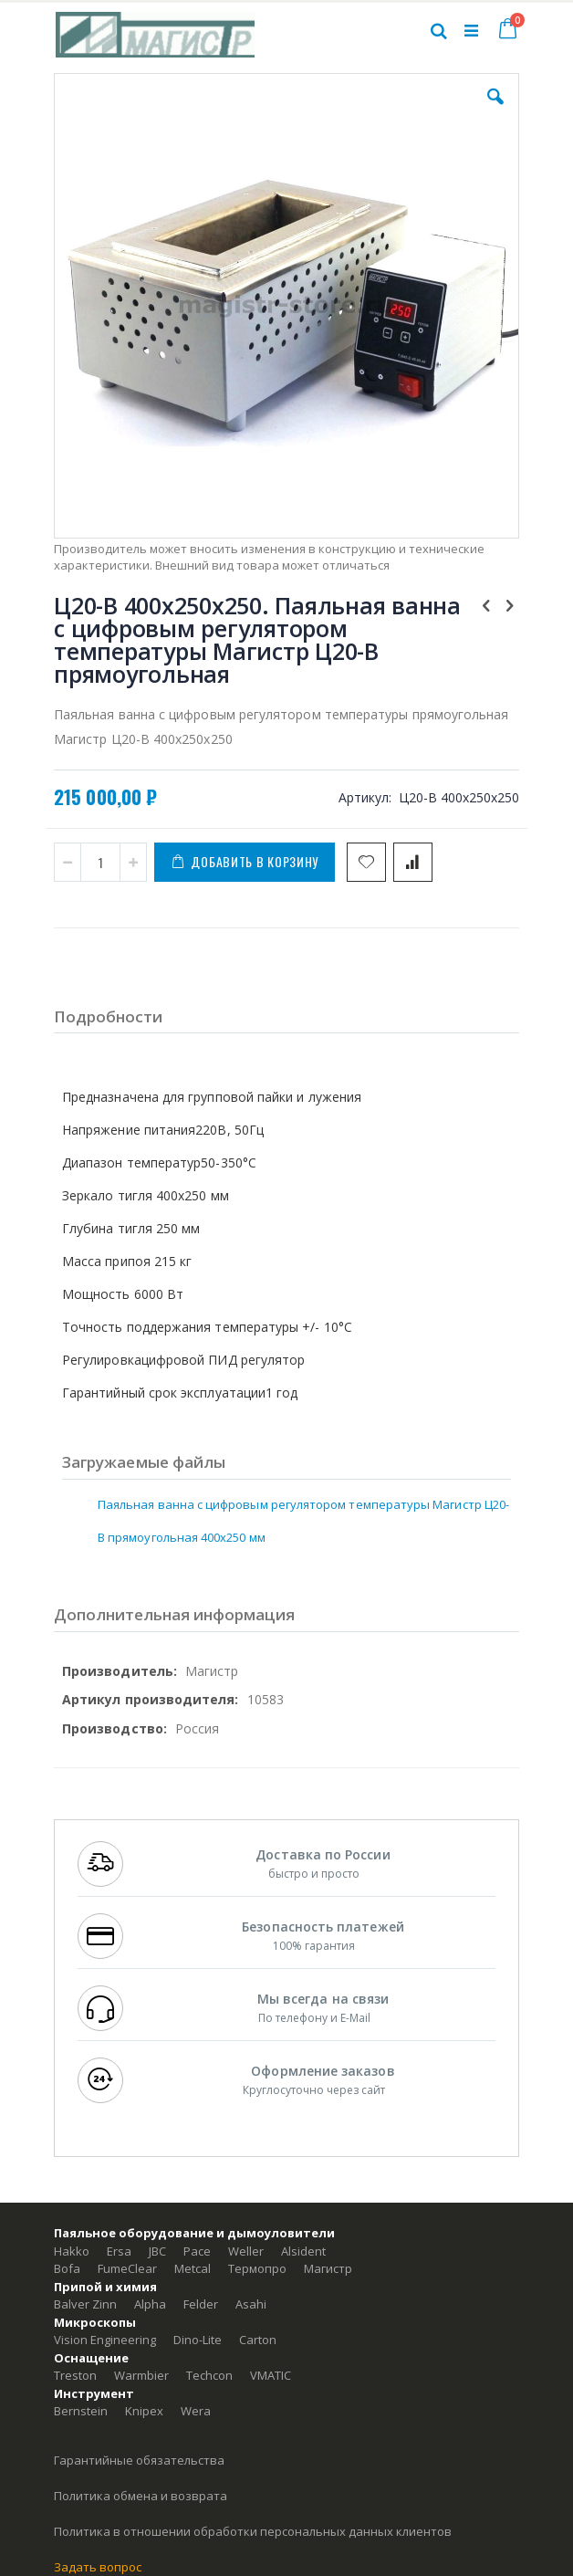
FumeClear (127, 2268)
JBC (157, 2251)
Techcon (209, 2375)
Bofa (67, 2268)
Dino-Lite (197, 2339)
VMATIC (270, 2375)
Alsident (303, 2251)
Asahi (250, 2304)
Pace (197, 2251)
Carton (257, 2339)
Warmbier (141, 2375)
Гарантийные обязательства (139, 2460)
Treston (75, 2375)
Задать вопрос (97, 2567)
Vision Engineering (105, 2339)
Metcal (192, 2268)
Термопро (257, 2268)
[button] (495, 110)
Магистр (328, 2268)
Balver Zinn (85, 2304)
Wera (196, 2411)
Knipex (144, 2411)
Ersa (119, 2251)
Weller (246, 2251)
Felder (200, 2304)
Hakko (71, 2251)
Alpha (150, 2304)
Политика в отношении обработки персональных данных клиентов (253, 2531)
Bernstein (81, 2411)
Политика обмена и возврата (140, 2495)
